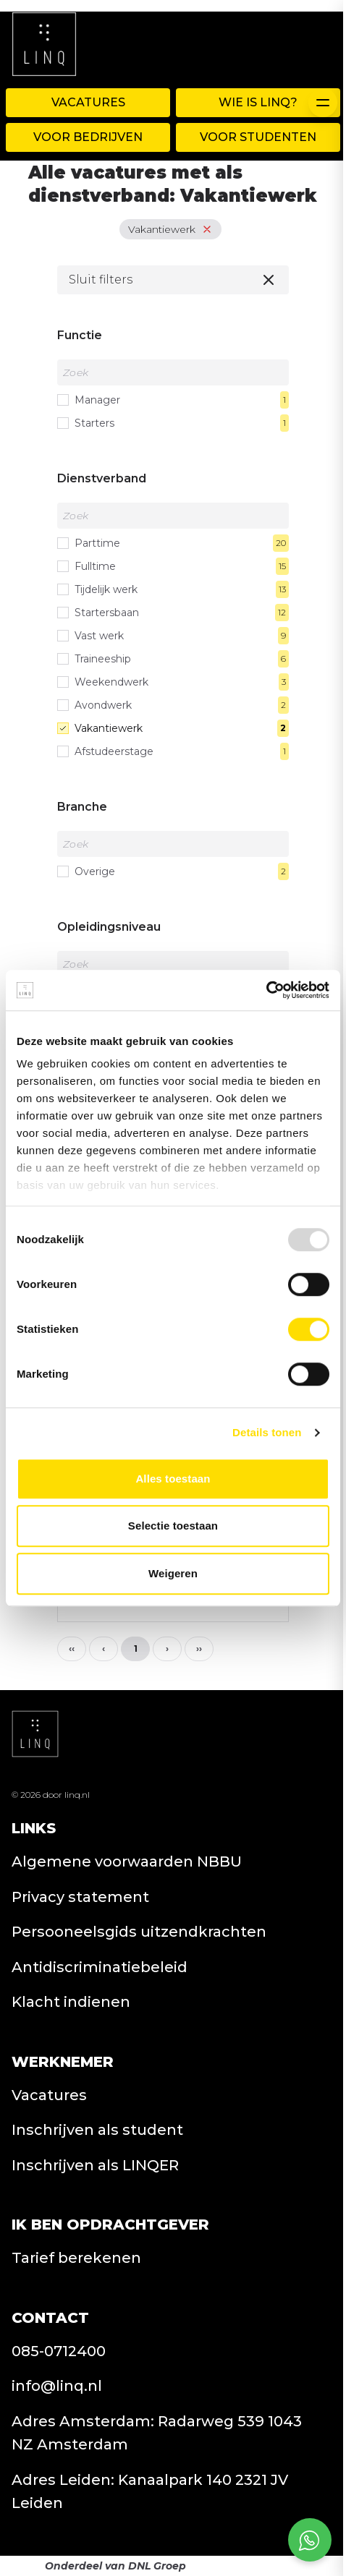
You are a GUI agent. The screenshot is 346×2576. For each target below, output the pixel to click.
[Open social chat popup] (310, 2540)
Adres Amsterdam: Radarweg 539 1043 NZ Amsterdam (157, 2433)
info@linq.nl (57, 2385)
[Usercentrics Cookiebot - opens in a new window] (266, 990)
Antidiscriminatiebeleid (99, 1967)
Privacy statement (80, 1897)
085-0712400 (59, 2351)
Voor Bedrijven (88, 137)
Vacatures (88, 102)
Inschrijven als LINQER (95, 2165)
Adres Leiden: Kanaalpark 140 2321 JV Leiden (150, 2491)
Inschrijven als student (97, 2129)
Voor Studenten (258, 137)
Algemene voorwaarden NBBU (127, 1861)
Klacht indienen (71, 2001)
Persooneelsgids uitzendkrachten (139, 1931)
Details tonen (266, 1432)
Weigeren (173, 1573)
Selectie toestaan (173, 1525)
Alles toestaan (172, 1478)
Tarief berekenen (76, 2257)
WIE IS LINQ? (258, 102)
